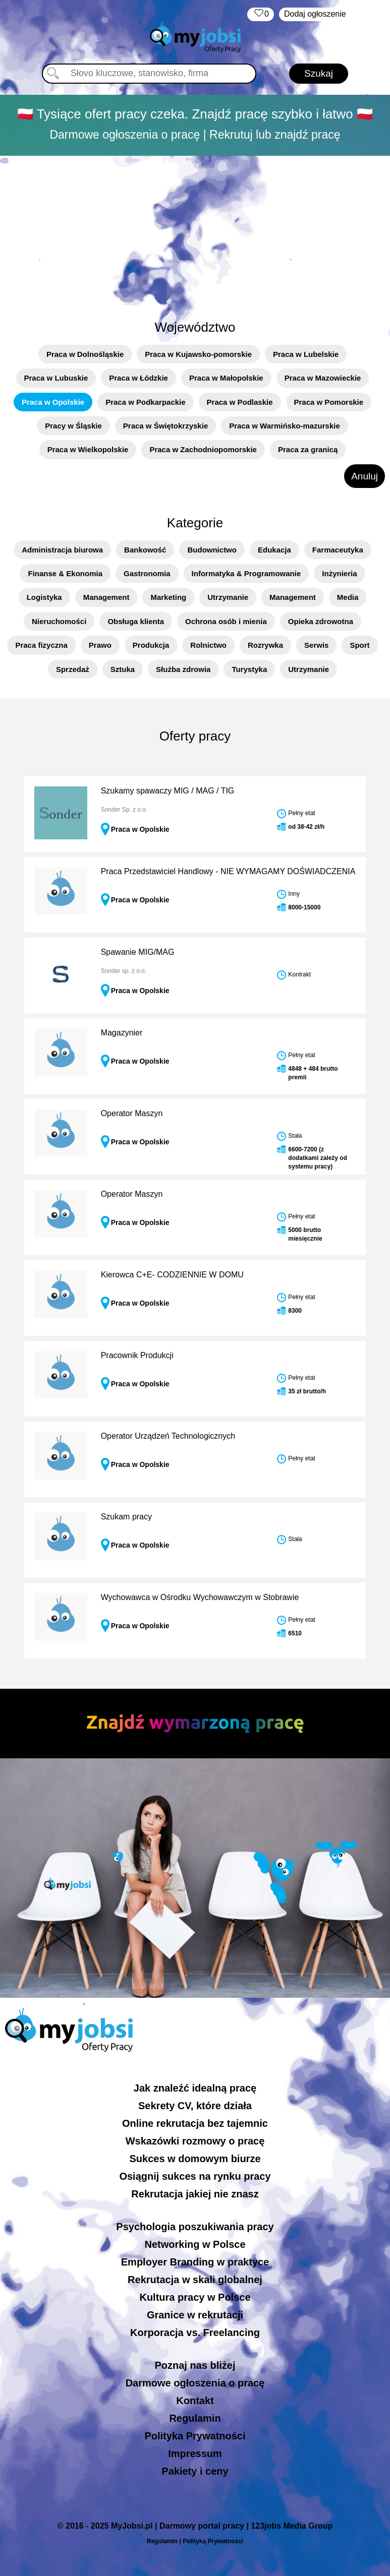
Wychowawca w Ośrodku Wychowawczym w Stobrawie (200, 1597)
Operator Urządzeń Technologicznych (168, 1436)
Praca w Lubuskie (56, 378)
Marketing (168, 597)
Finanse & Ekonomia (65, 573)
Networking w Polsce (194, 2244)
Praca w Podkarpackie (145, 402)
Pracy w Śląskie (73, 425)
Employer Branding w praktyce (195, 2261)
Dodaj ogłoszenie (315, 14)
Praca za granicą (308, 449)
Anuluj (364, 476)
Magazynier (122, 1032)
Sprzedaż (72, 669)
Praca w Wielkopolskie (88, 449)
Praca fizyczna (41, 645)
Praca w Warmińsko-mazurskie (284, 425)
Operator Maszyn (132, 1113)
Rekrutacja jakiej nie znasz (194, 2193)
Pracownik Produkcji (137, 1355)
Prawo (100, 645)
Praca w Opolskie (53, 402)
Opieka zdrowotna (320, 621)
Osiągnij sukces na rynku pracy (194, 2176)
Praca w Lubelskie (306, 354)
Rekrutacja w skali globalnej (195, 2279)
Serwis (316, 645)
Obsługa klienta (135, 621)
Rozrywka (265, 645)
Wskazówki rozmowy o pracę (195, 2140)
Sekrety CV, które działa (195, 2105)
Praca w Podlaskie (240, 402)
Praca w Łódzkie (138, 378)
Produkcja (151, 645)
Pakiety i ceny (194, 2471)
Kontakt (194, 2400)
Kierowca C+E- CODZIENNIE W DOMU (172, 1274)
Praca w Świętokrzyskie (165, 425)
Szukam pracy (126, 1516)
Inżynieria (339, 573)
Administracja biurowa (62, 549)
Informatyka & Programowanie (246, 573)
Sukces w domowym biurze (194, 2158)
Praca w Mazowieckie (323, 378)
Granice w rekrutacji (195, 2314)
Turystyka (249, 669)
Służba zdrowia (183, 669)
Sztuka (122, 669)
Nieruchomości (59, 621)
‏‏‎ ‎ (260, 14)
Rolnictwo (208, 645)
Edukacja (274, 549)
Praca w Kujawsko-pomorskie (198, 354)
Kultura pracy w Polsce (194, 2297)
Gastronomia (147, 573)
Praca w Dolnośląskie (85, 354)
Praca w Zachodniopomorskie (203, 449)
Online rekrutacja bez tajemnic (195, 2123)
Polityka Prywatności (194, 2435)
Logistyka (44, 597)
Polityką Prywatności (213, 2541)
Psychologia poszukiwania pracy (194, 2226)
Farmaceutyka (337, 549)
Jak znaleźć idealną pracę (195, 2088)
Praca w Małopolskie (226, 378)
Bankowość (145, 549)
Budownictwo (212, 549)
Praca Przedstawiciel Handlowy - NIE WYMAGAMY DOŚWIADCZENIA (228, 871)
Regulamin (194, 2418)
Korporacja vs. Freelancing (195, 2332)
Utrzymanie (227, 597)
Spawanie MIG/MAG (138, 952)
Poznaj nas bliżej (194, 2365)
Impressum (195, 2453)
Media (348, 597)
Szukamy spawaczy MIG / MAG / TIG (168, 790)
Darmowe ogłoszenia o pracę (195, 2382)
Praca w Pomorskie (329, 402)
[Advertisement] (195, 231)
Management (106, 597)
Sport (359, 645)
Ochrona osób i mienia (226, 621)
